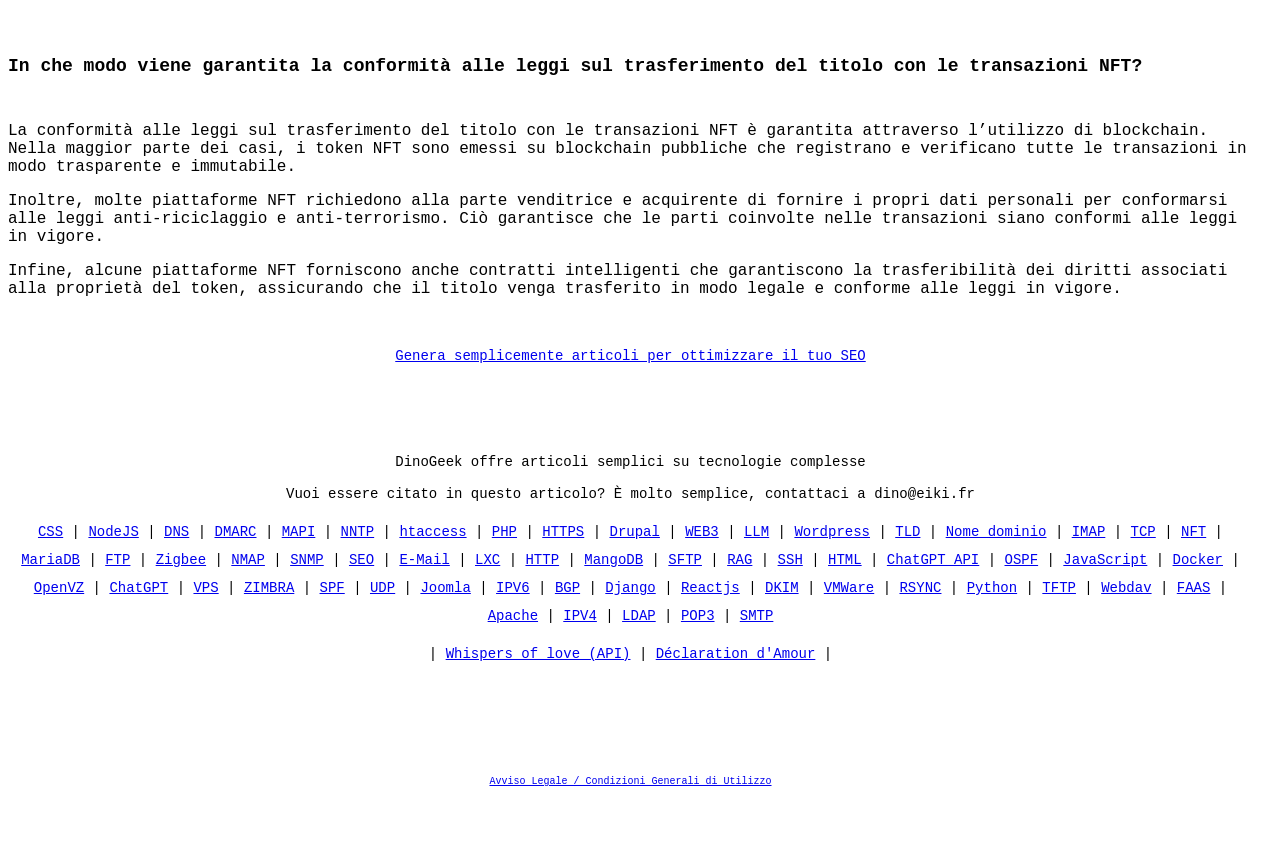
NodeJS (114, 585)
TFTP (1059, 641)
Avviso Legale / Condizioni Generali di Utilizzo (631, 840)
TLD (907, 585)
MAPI (299, 585)
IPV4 (580, 669)
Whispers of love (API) (538, 712)
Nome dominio (996, 585)
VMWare (849, 641)
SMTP (757, 669)
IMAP (1089, 585)
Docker (1197, 613)
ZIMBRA (269, 641)
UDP (382, 641)
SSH (790, 613)
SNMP (307, 613)
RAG (739, 613)
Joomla (445, 641)
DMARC (236, 585)
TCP (1142, 585)
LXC (487, 613)
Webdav (1126, 641)
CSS (50, 585)
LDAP (639, 669)
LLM (756, 585)
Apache (513, 669)
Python (992, 641)
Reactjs (710, 641)
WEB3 (702, 585)
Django (630, 641)
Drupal (634, 585)
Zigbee (181, 613)
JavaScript (1105, 613)
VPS (206, 641)
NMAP (248, 613)
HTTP (542, 613)
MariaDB (50, 613)
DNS (176, 585)
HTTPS (563, 585)
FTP (117, 613)
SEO (361, 613)
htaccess (432, 585)
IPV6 (513, 641)
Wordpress (832, 585)
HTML (845, 613)
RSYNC (920, 641)
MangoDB (613, 613)
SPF (332, 641)
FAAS (1194, 641)
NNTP (358, 585)
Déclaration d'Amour (736, 712)
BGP (567, 641)
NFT (1193, 585)
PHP (504, 585)
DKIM (782, 641)
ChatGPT (139, 641)
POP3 (698, 669)
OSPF (1021, 613)
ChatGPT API (933, 613)
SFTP (685, 613)
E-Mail (424, 613)
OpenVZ (59, 641)
